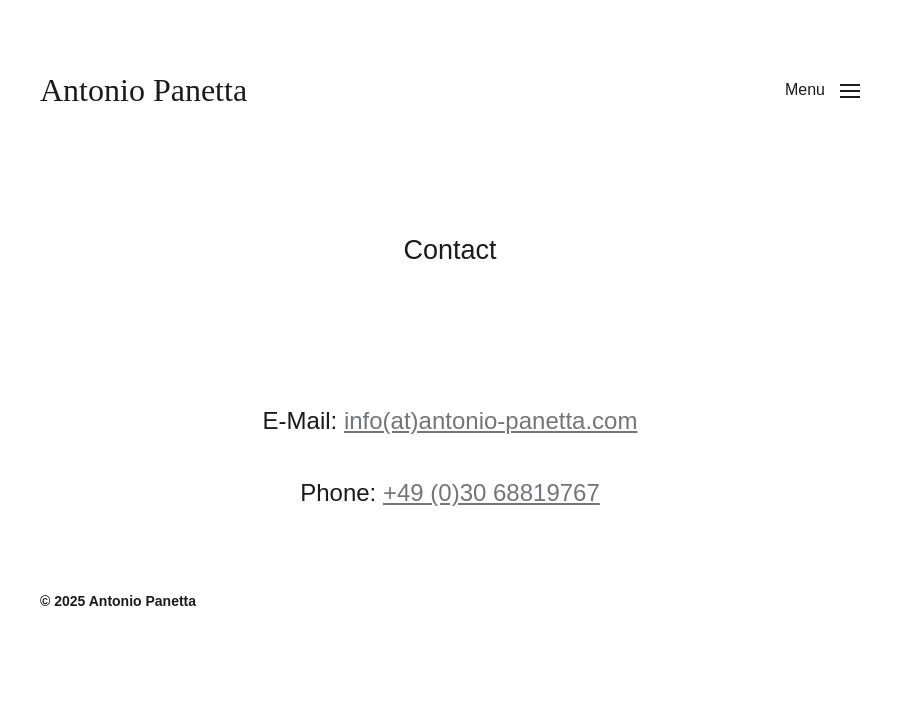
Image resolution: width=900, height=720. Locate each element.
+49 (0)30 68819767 (491, 492)
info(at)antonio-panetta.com (491, 420)
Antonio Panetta (143, 90)
